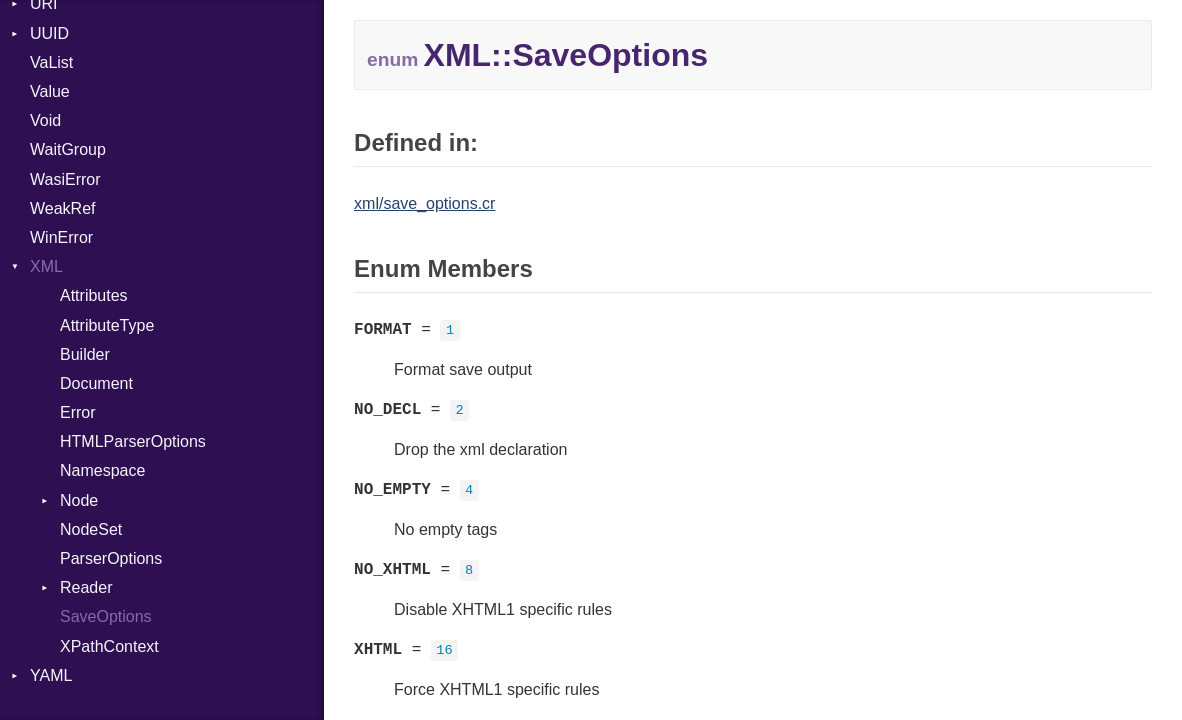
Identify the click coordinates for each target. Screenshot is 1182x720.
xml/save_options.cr (424, 203)
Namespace (102, 470)
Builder (85, 354)
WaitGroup (68, 149)
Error (78, 412)
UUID (49, 33)
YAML (51, 675)
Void (45, 120)
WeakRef (63, 208)
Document (96, 383)
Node (79, 500)
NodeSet (91, 529)
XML (46, 266)
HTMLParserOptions (133, 441)
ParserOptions (111, 558)
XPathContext (109, 646)
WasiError (65, 179)
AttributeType (107, 325)
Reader (86, 587)
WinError (61, 237)
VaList (51, 62)
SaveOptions (106, 616)
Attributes (94, 295)
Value (50, 91)
